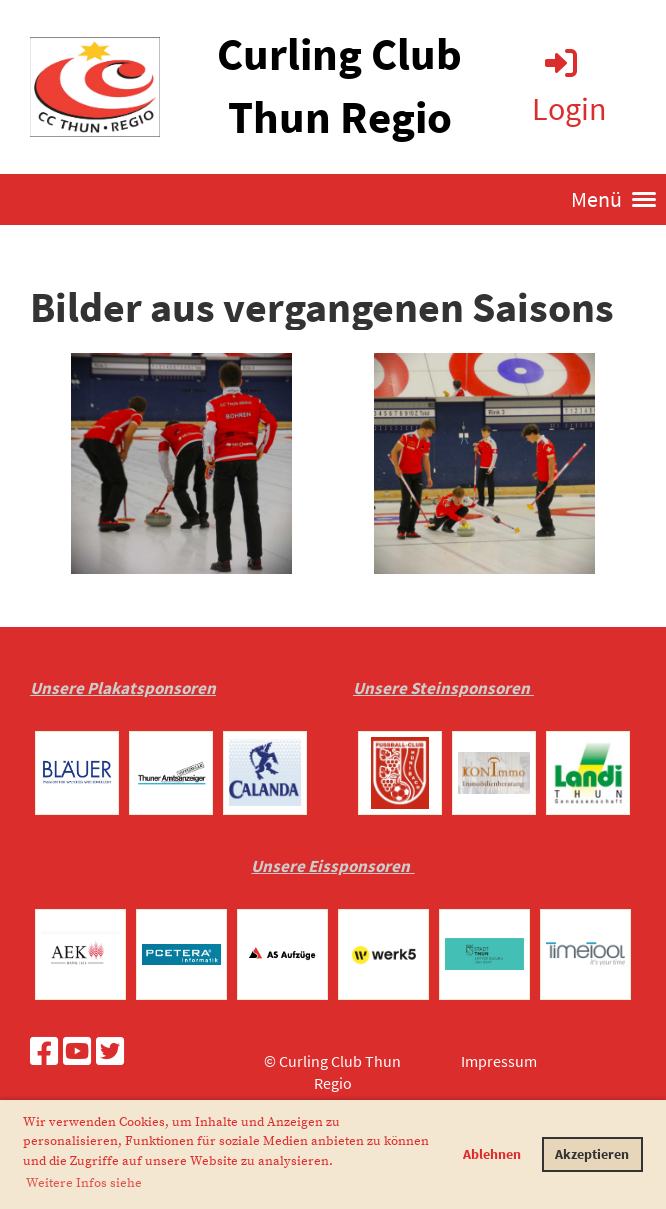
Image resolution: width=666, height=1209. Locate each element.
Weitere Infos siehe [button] (84, 1183)
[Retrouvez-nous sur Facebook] (44, 1052)
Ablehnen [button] (492, 1154)
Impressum (499, 1061)
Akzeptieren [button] (592, 1154)
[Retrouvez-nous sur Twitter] (110, 1052)
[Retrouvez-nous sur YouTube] (77, 1052)
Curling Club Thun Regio (339, 85)
